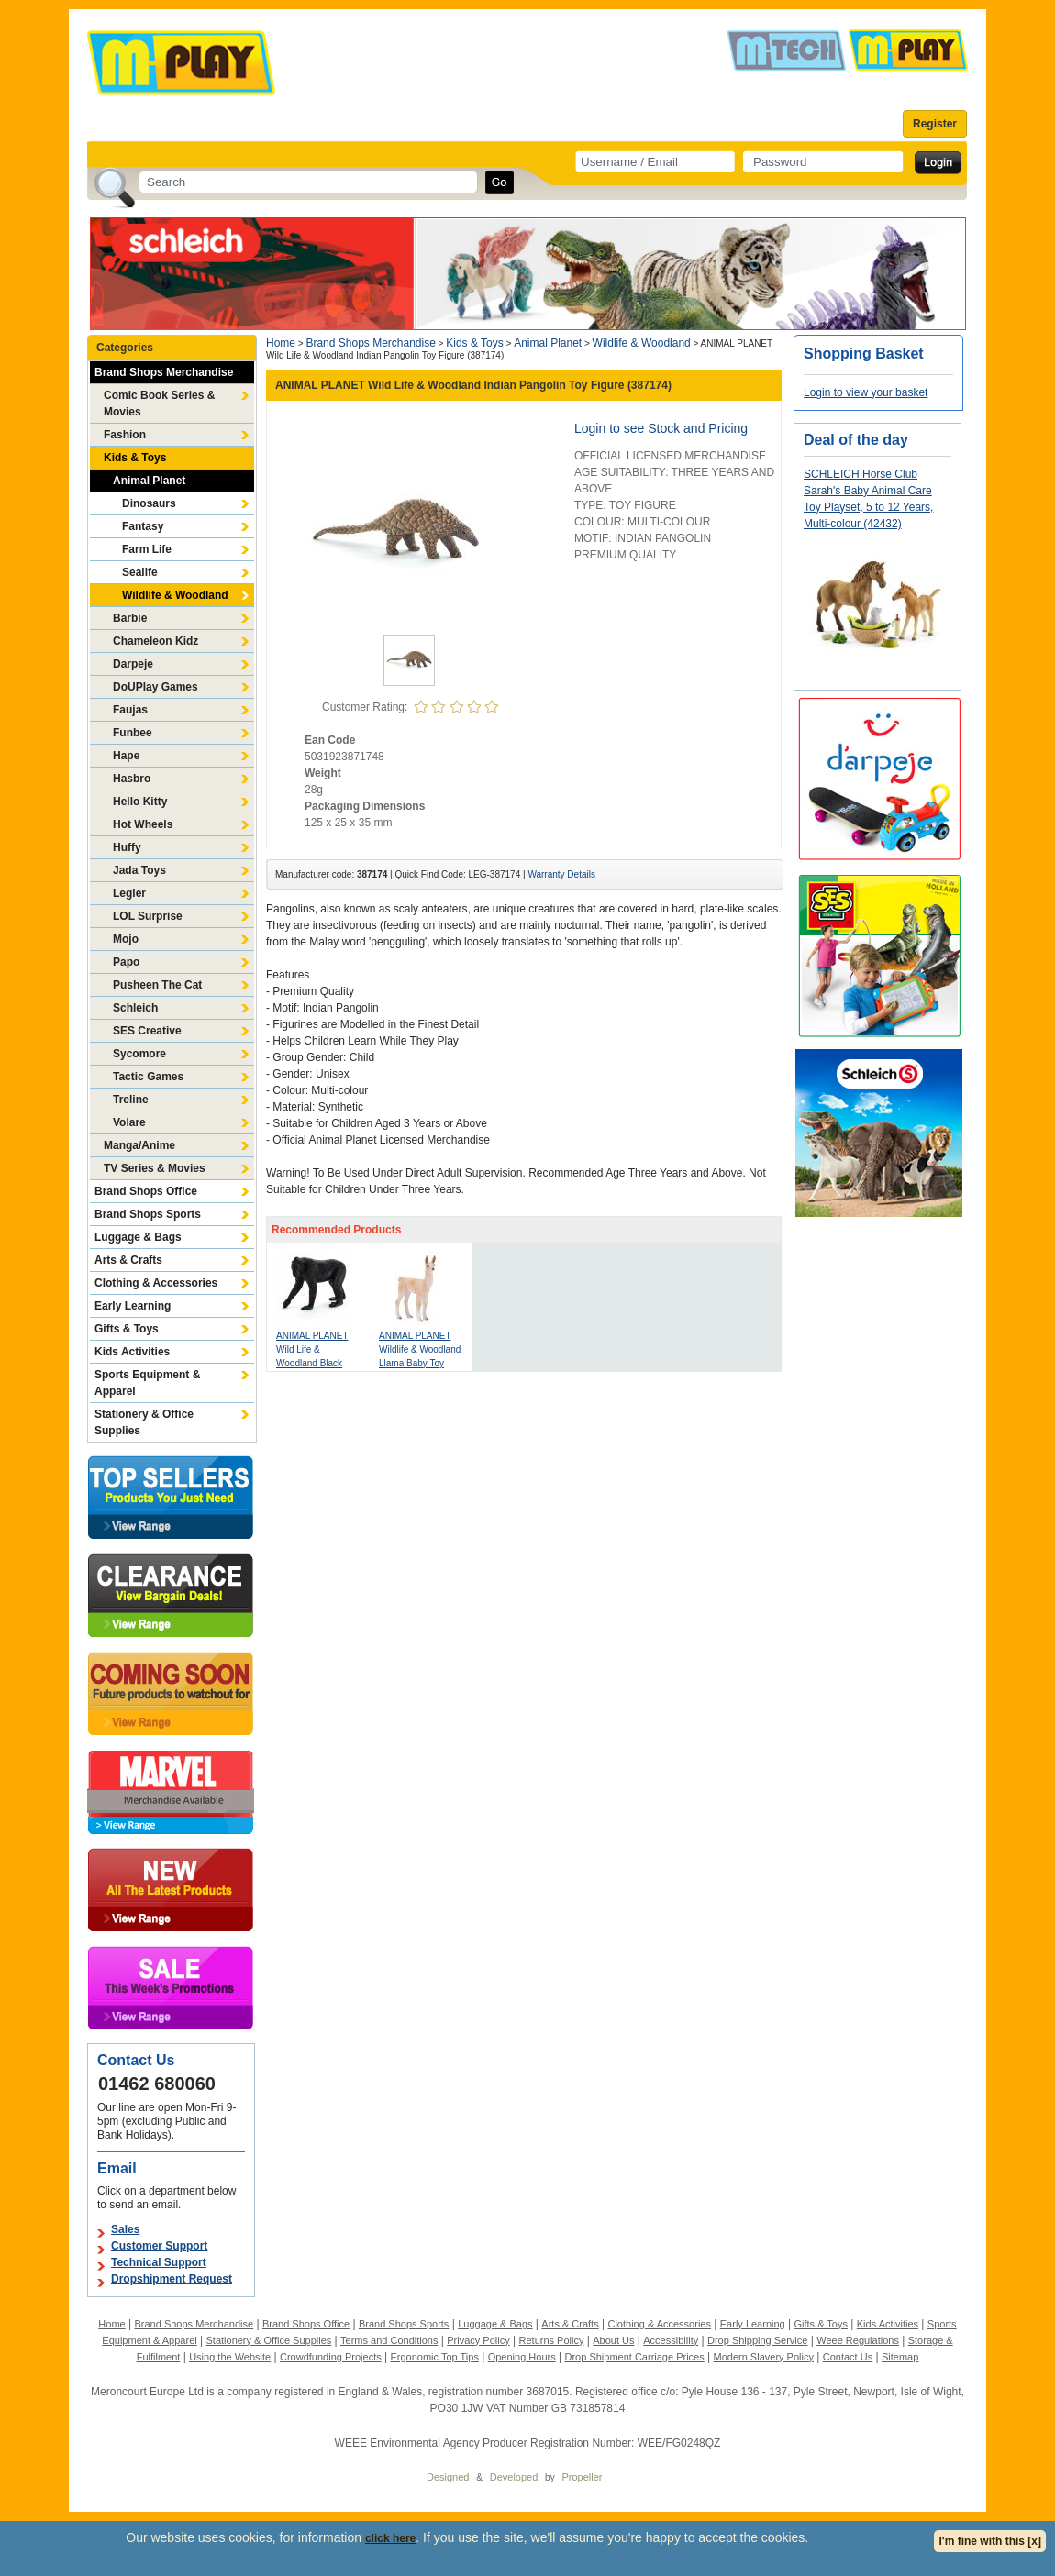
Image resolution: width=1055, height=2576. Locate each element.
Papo (126, 962)
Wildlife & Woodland (175, 595)
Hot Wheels (142, 824)
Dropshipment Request (171, 2278)
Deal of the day (856, 440)
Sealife (140, 572)
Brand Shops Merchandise (163, 372)
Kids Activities (132, 1351)
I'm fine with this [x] (989, 2541)
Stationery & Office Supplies (144, 1422)
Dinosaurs (149, 503)
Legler (129, 893)
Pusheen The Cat (157, 984)
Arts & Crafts (128, 1260)
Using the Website (230, 2356)
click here (390, 2538)
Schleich (135, 1007)
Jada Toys (139, 870)
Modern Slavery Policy (764, 2356)
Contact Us (847, 2356)
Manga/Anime (139, 1145)
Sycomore (139, 1053)
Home (280, 343)
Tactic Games (148, 1076)
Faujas (130, 709)
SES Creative (147, 1030)
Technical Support (158, 2262)
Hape (126, 755)
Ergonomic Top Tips (434, 2356)
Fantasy (142, 526)
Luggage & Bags (138, 1237)
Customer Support (159, 2245)
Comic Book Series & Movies (159, 403)
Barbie (130, 618)
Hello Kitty (140, 801)
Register (935, 123)
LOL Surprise (148, 916)
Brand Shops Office (145, 1191)
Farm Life (147, 549)
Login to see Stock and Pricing (661, 428)
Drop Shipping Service (757, 2340)
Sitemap (900, 2356)
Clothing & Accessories (155, 1283)
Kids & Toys (135, 457)
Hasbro (131, 778)
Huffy (127, 847)
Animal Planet (149, 480)
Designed (448, 2476)
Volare (129, 1122)
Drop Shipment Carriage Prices (634, 2356)
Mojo (126, 939)
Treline (131, 1099)
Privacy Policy (478, 2340)
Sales (125, 2229)
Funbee (132, 732)
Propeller (581, 2476)
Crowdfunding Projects (331, 2356)
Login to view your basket (865, 392)
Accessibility (670, 2340)
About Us (613, 2340)
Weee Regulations (857, 2340)
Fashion (125, 434)
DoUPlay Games (155, 686)
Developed (514, 2476)
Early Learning (132, 1305)
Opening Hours (522, 2356)
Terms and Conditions (389, 2340)
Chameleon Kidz (155, 641)
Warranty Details (561, 874)
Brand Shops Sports (147, 1214)
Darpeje (133, 664)
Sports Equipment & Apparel (147, 1383)
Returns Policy (551, 2340)
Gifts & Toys (126, 1328)
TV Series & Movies (154, 1168)
